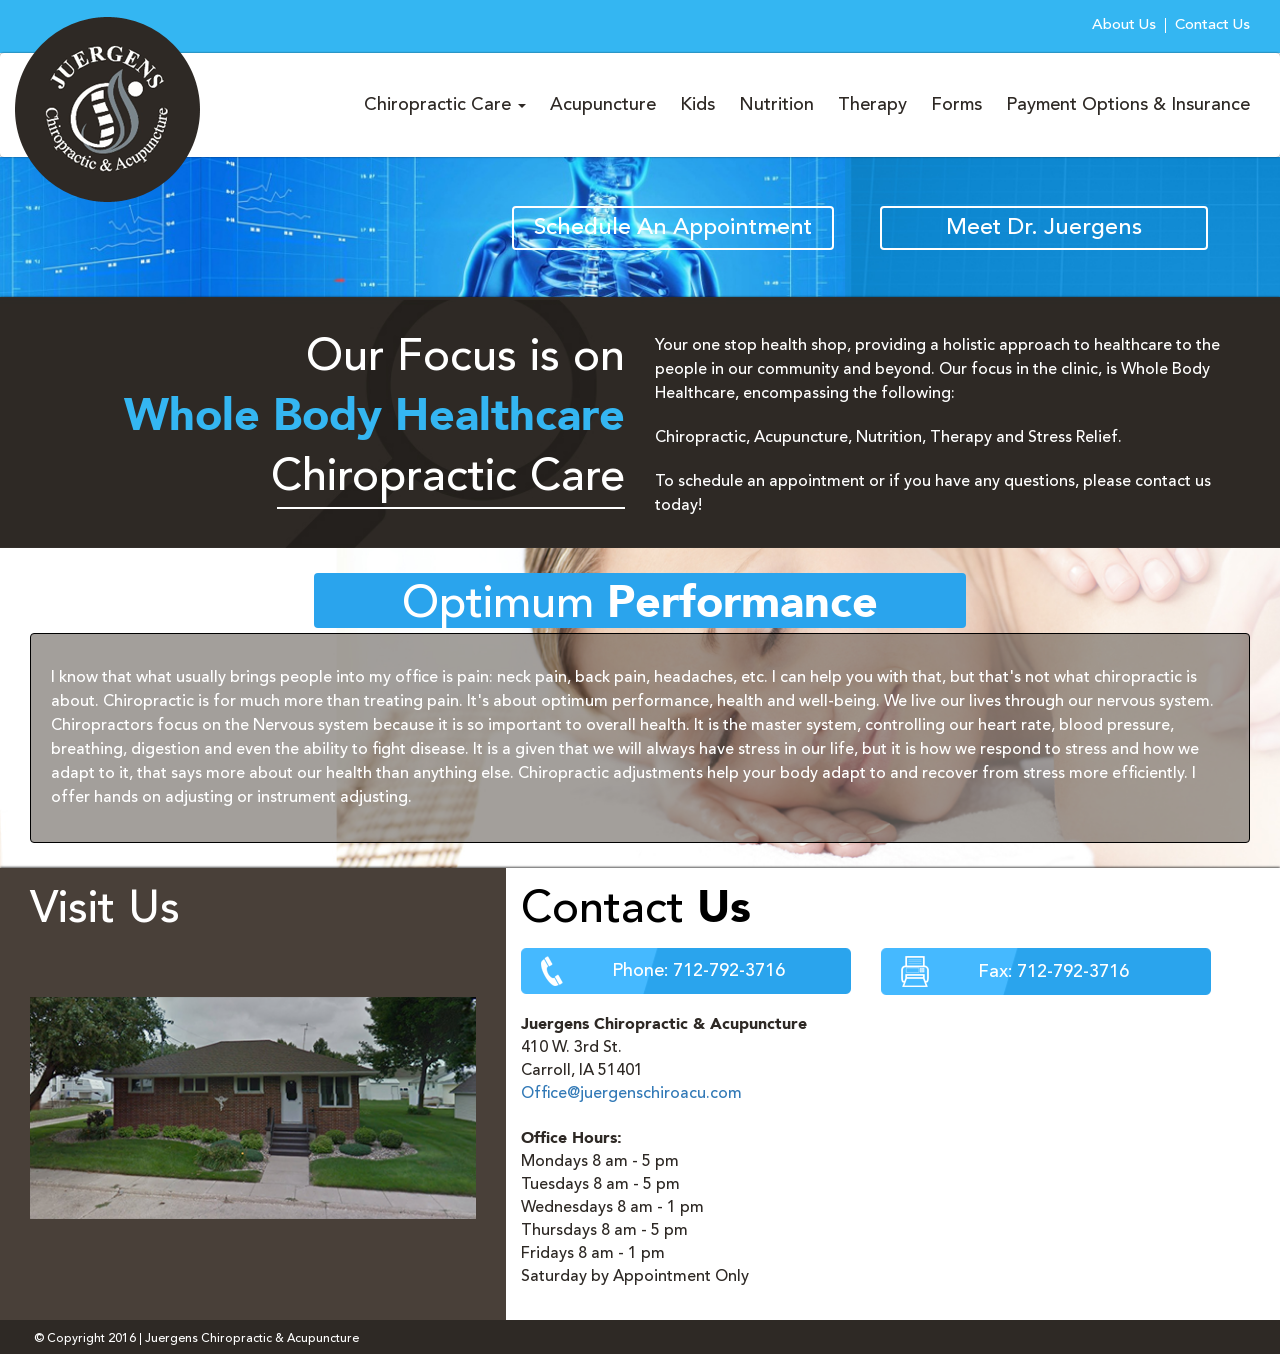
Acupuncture (603, 105)
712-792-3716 (729, 971)
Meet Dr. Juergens (1044, 228)
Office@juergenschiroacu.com (631, 1094)
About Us (1124, 25)
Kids (697, 105)
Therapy (872, 105)
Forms (956, 105)
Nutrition (776, 105)
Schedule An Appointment (673, 228)
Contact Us (1212, 25)
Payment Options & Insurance (1128, 105)
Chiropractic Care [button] (445, 105)
